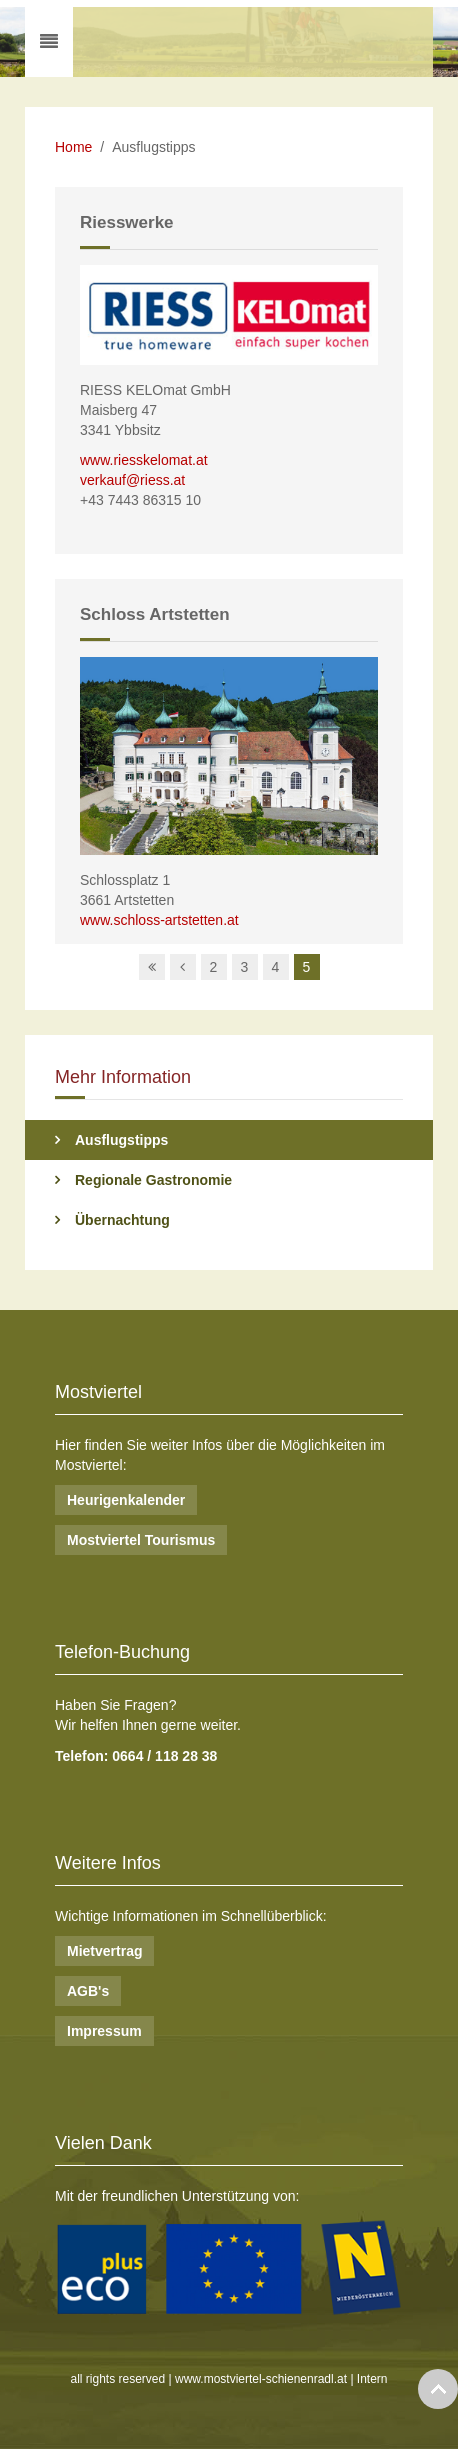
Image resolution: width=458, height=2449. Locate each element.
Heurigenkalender (126, 1500)
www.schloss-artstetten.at (159, 920)
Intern (372, 2379)
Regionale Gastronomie (153, 1180)
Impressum (104, 2031)
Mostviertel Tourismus (141, 1540)
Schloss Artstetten (155, 614)
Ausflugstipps (121, 1140)
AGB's (88, 1991)
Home (73, 147)
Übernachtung (122, 1220)
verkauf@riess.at (132, 480)
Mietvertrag (104, 1951)
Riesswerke (127, 222)
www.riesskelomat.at (144, 460)
